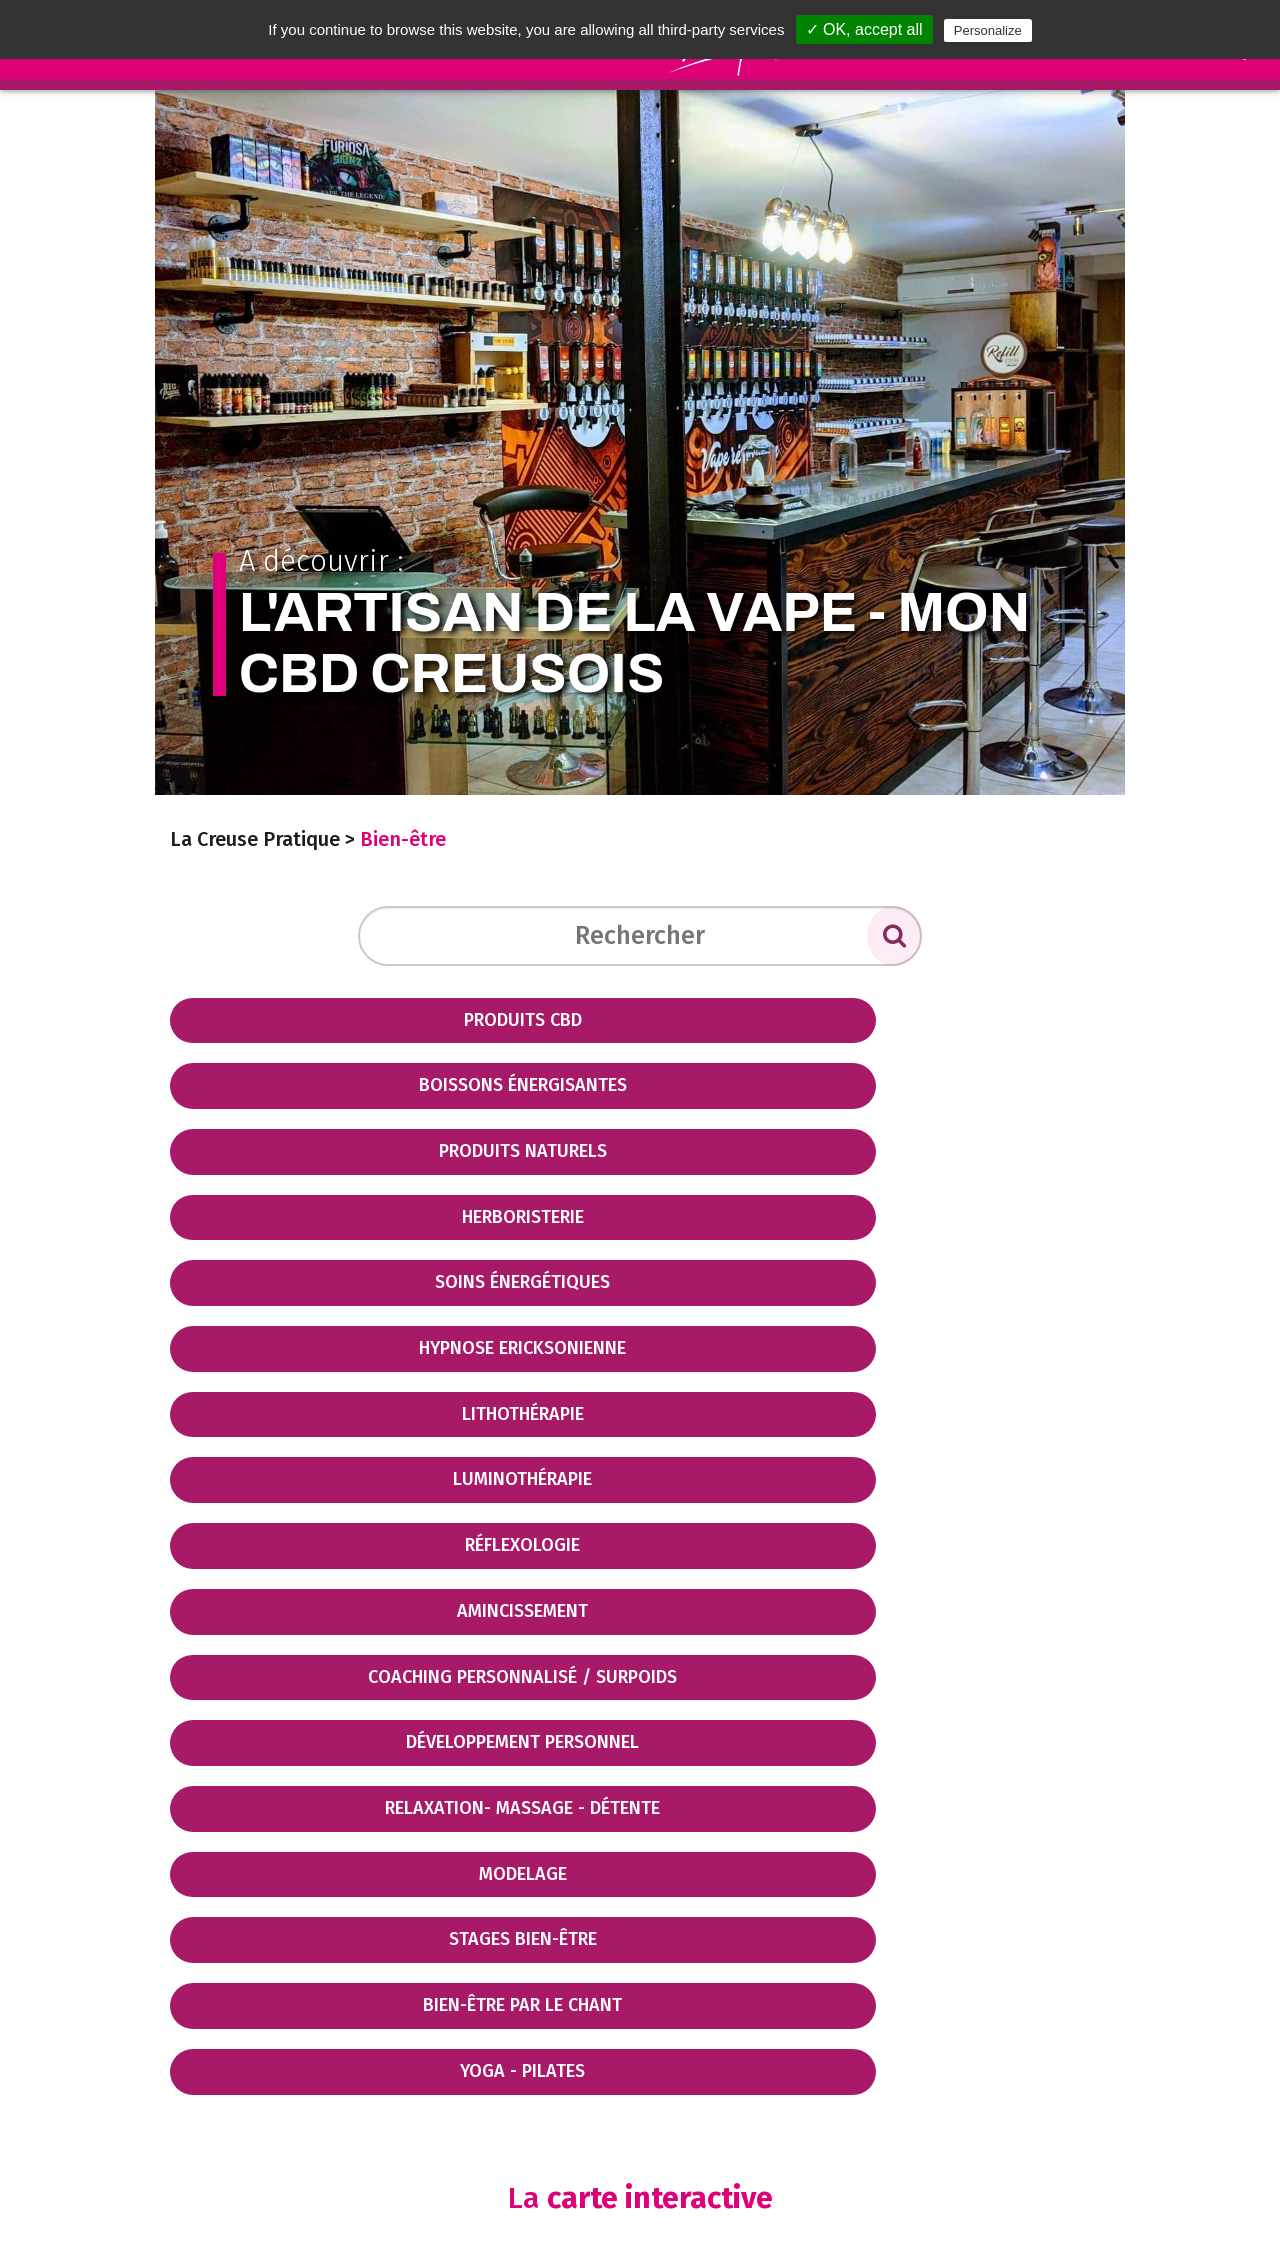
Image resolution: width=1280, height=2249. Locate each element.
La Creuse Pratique (255, 839)
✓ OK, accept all (864, 29)
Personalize (988, 30)
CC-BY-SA (980, 2092)
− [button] (197, 1808)
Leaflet (724, 2092)
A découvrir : (640, 620)
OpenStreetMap (849, 2092)
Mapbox (1085, 2092)
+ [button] (197, 1778)
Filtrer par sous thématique (287, 1734)
